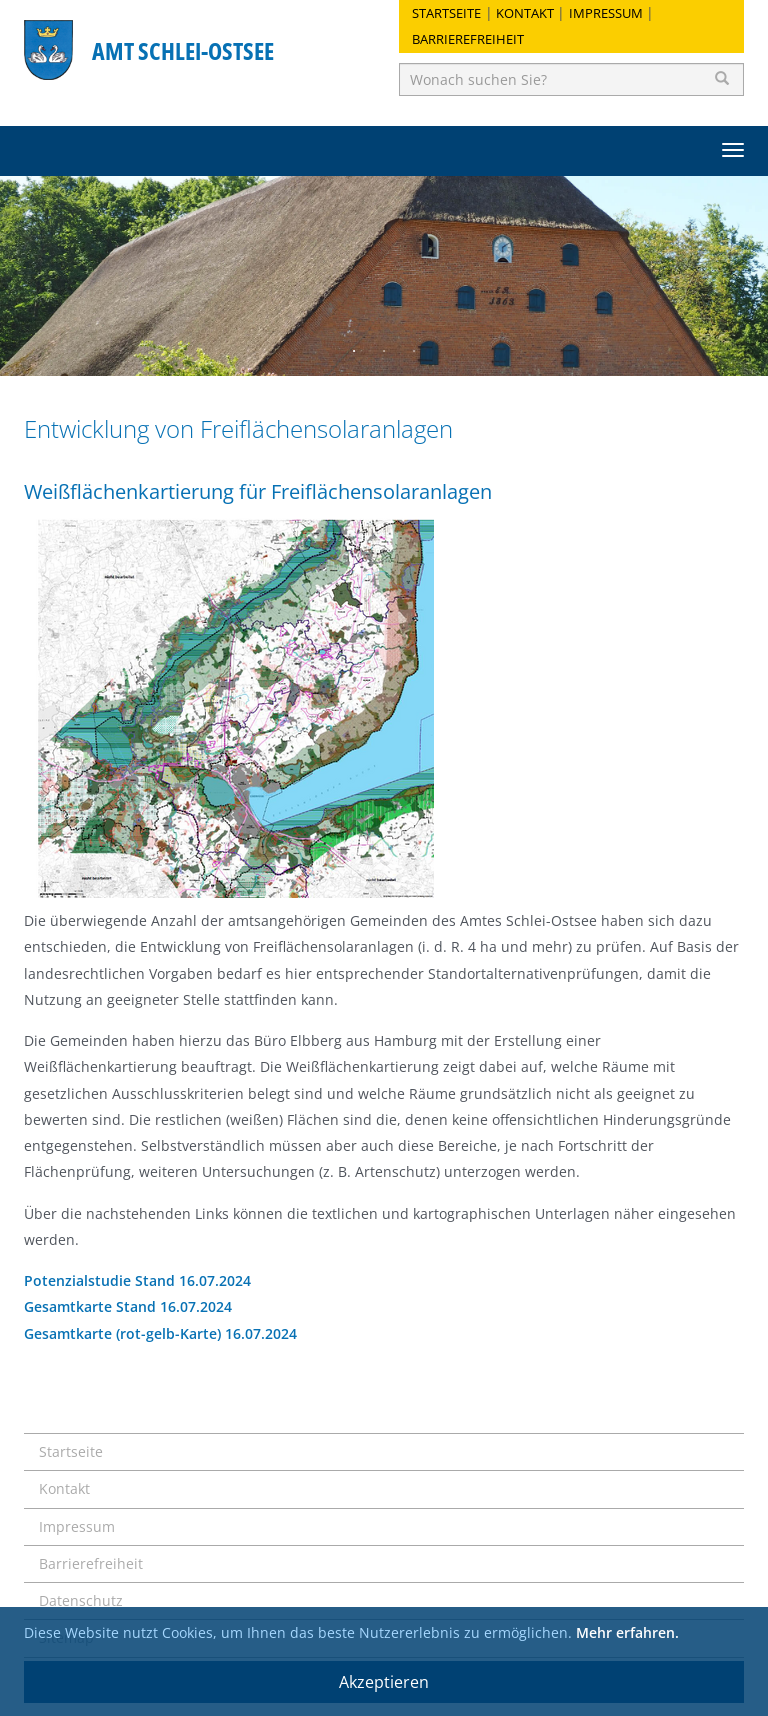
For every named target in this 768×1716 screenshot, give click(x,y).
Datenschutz (81, 1600)
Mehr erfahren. (627, 1632)
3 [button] (414, 351)
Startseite (446, 13)
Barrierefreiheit (468, 39)
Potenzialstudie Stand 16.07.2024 (137, 1280)
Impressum (606, 13)
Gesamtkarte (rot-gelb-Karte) (124, 1333)
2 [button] (384, 351)
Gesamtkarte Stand (92, 1306)
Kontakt (525, 13)
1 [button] (354, 351)
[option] (384, 276)
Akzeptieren (384, 1682)
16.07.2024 (196, 1306)
